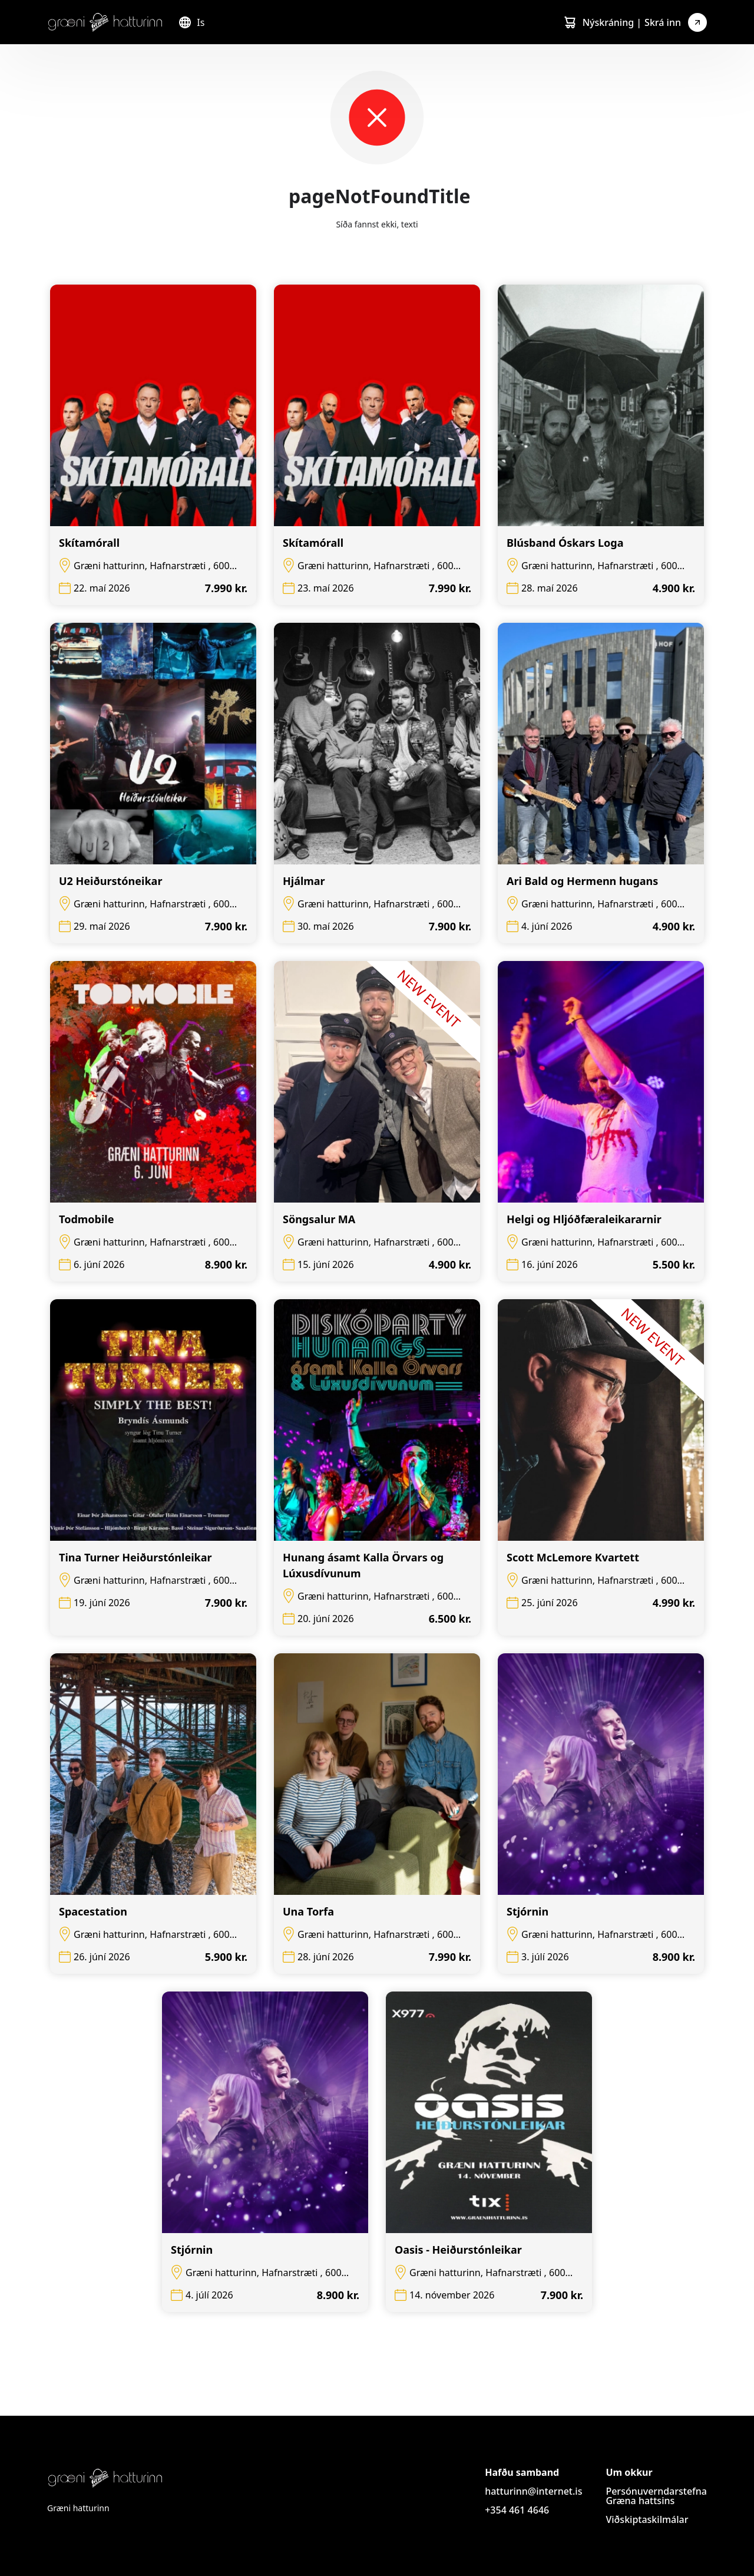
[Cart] (570, 22)
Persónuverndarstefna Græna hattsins (656, 2495)
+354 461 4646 (517, 2510)
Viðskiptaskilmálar (647, 2519)
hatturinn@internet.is (533, 2491)
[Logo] (105, 22)
